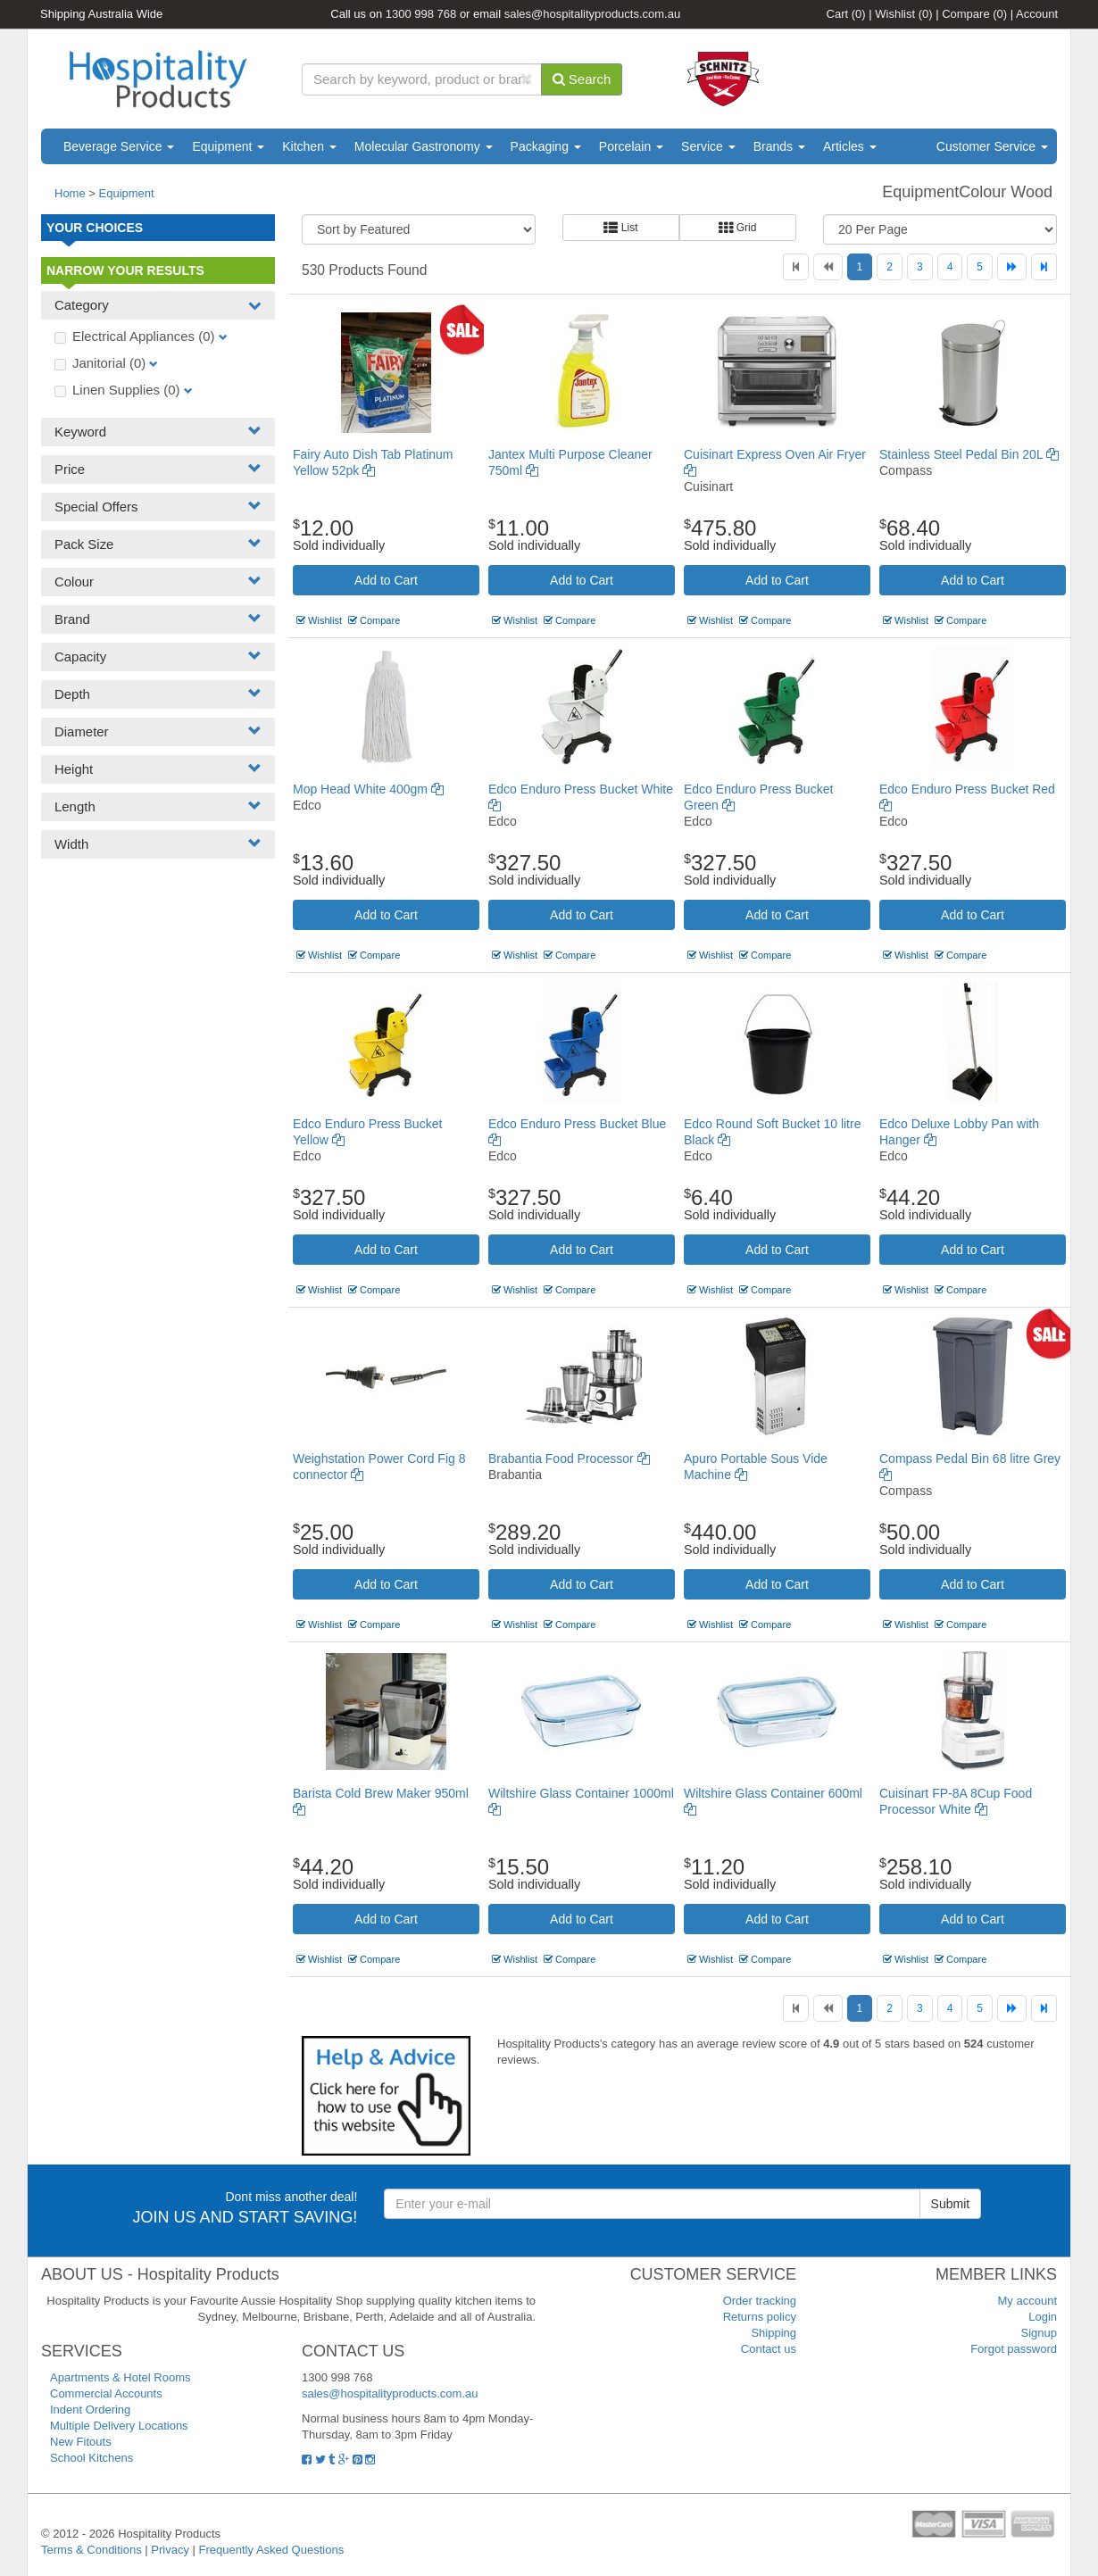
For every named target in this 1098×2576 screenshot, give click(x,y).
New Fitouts (81, 2441)
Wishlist (903, 14)
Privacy (170, 2549)
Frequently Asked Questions (272, 2549)
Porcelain (631, 146)
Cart (846, 14)
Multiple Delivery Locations (119, 2425)
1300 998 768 (421, 14)
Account (1037, 14)
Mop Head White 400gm (368, 789)
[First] (796, 266)
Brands (779, 146)
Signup (1039, 2332)
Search (582, 79)
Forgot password (1013, 2349)
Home (70, 193)
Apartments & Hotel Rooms (120, 2377)
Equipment (228, 146)
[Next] (1012, 266)
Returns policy (759, 2316)
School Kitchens (91, 2457)
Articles (850, 146)
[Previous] (828, 266)
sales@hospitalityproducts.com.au (592, 14)
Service (708, 146)
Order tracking (759, 2300)
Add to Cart (386, 580)
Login (1042, 2316)
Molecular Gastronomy (423, 146)
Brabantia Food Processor (569, 1458)
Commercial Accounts (106, 2393)
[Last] (1044, 266)
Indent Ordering (90, 2409)
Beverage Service (118, 146)
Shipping (773, 2332)
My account (1027, 2300)
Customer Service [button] (992, 146)
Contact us (768, 2349)
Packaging (546, 146)
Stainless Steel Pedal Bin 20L (969, 454)
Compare (974, 14)
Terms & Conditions (91, 2549)
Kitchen (309, 146)
